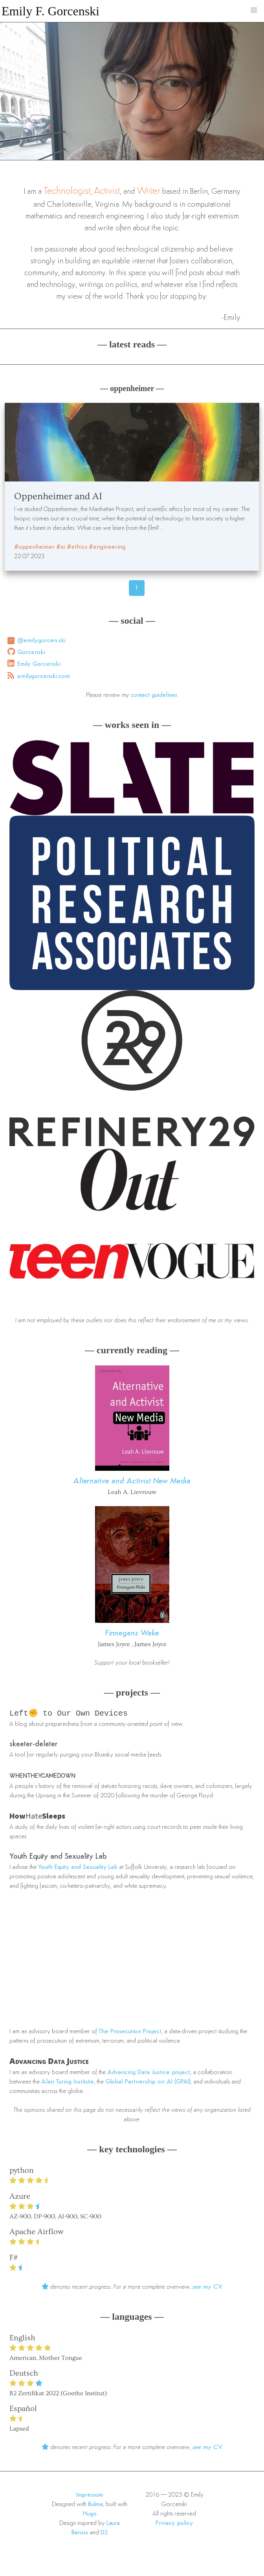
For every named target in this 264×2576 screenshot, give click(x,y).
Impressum (89, 2496)
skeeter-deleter (33, 1745)
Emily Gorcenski (38, 664)
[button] (254, 10)
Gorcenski (31, 652)
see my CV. (207, 2288)
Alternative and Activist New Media (132, 1481)
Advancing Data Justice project (148, 2073)
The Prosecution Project (130, 2032)
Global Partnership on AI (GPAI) (148, 2083)
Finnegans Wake (132, 1633)
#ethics (77, 547)
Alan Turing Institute (67, 2083)
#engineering (107, 547)
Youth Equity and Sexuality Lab (58, 1857)
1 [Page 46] (136, 588)
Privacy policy (174, 2524)
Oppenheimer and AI (58, 496)
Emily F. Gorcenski (50, 11)
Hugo (90, 2515)
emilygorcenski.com (43, 676)
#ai (60, 547)
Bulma (95, 2505)
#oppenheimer (34, 547)
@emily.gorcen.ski (41, 641)
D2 (104, 2533)
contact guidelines (154, 695)
